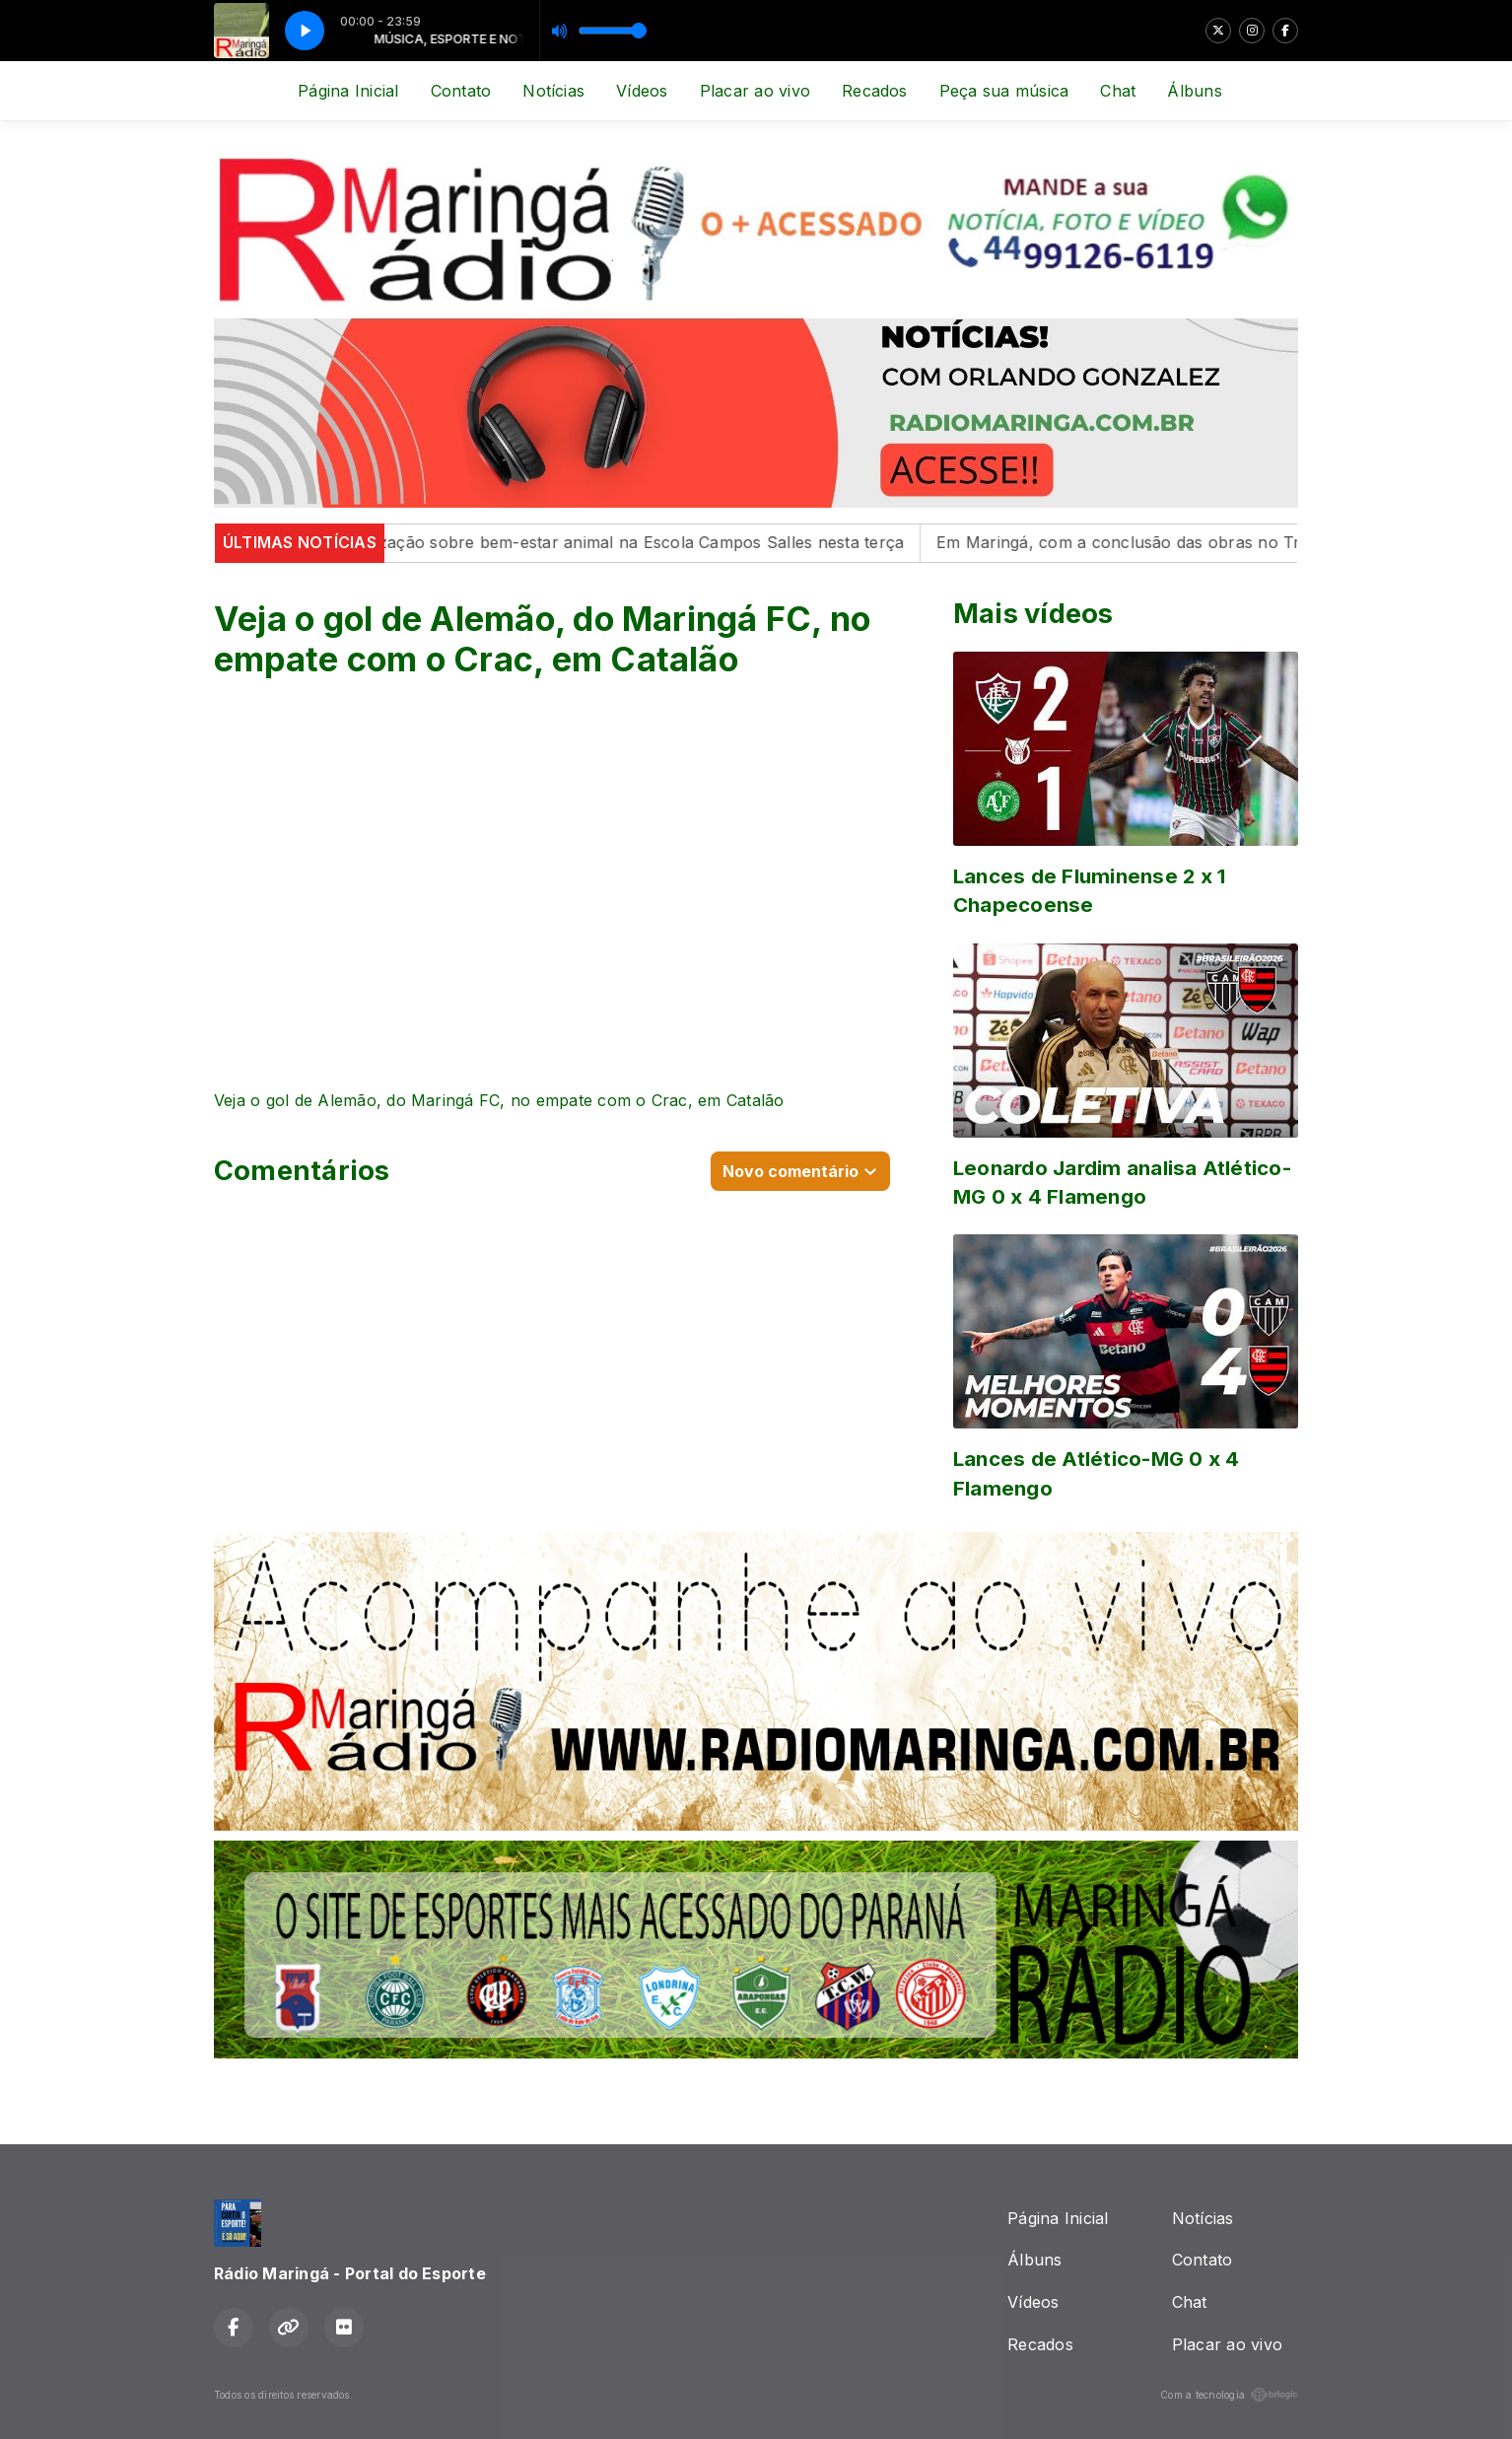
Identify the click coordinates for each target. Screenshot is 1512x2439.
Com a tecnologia (1229, 2395)
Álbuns (1194, 91)
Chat (1117, 91)
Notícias (553, 91)
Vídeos (641, 91)
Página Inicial (348, 91)
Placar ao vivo (755, 91)
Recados (875, 91)
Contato (461, 91)
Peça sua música (1004, 91)
